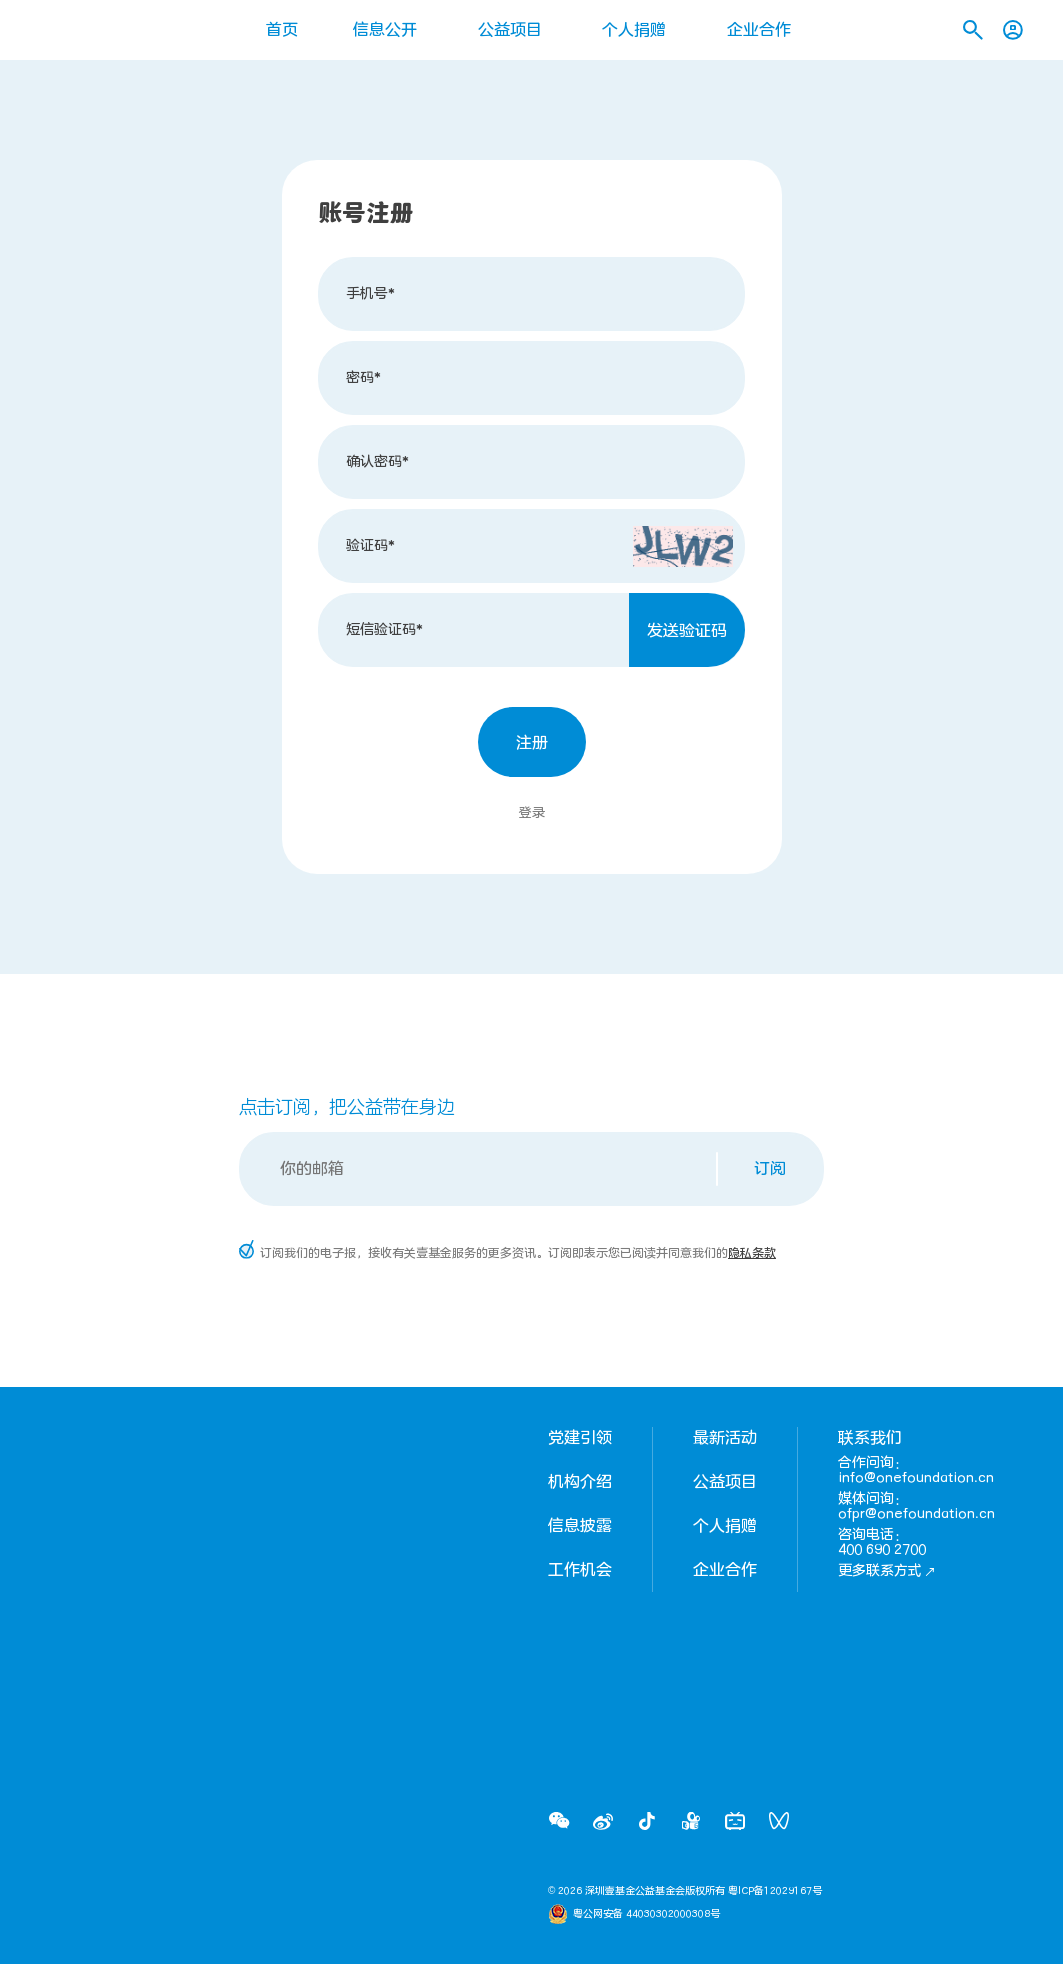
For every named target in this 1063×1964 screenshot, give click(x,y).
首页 (282, 30)
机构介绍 (580, 1482)
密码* (363, 377)
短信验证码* (384, 629)
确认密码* (377, 461)
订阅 (770, 1169)
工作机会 (580, 1570)
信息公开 (385, 30)
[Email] (479, 1169)
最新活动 (725, 1438)
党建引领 (580, 1438)
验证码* (370, 545)
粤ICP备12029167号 (775, 1891)
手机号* (370, 293)
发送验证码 (687, 631)
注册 (532, 743)
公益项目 (510, 30)
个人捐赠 (634, 30)
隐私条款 (752, 1253)
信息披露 (580, 1526)
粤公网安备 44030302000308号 (646, 1914)
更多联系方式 (887, 1570)
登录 (532, 813)
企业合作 (759, 30)
